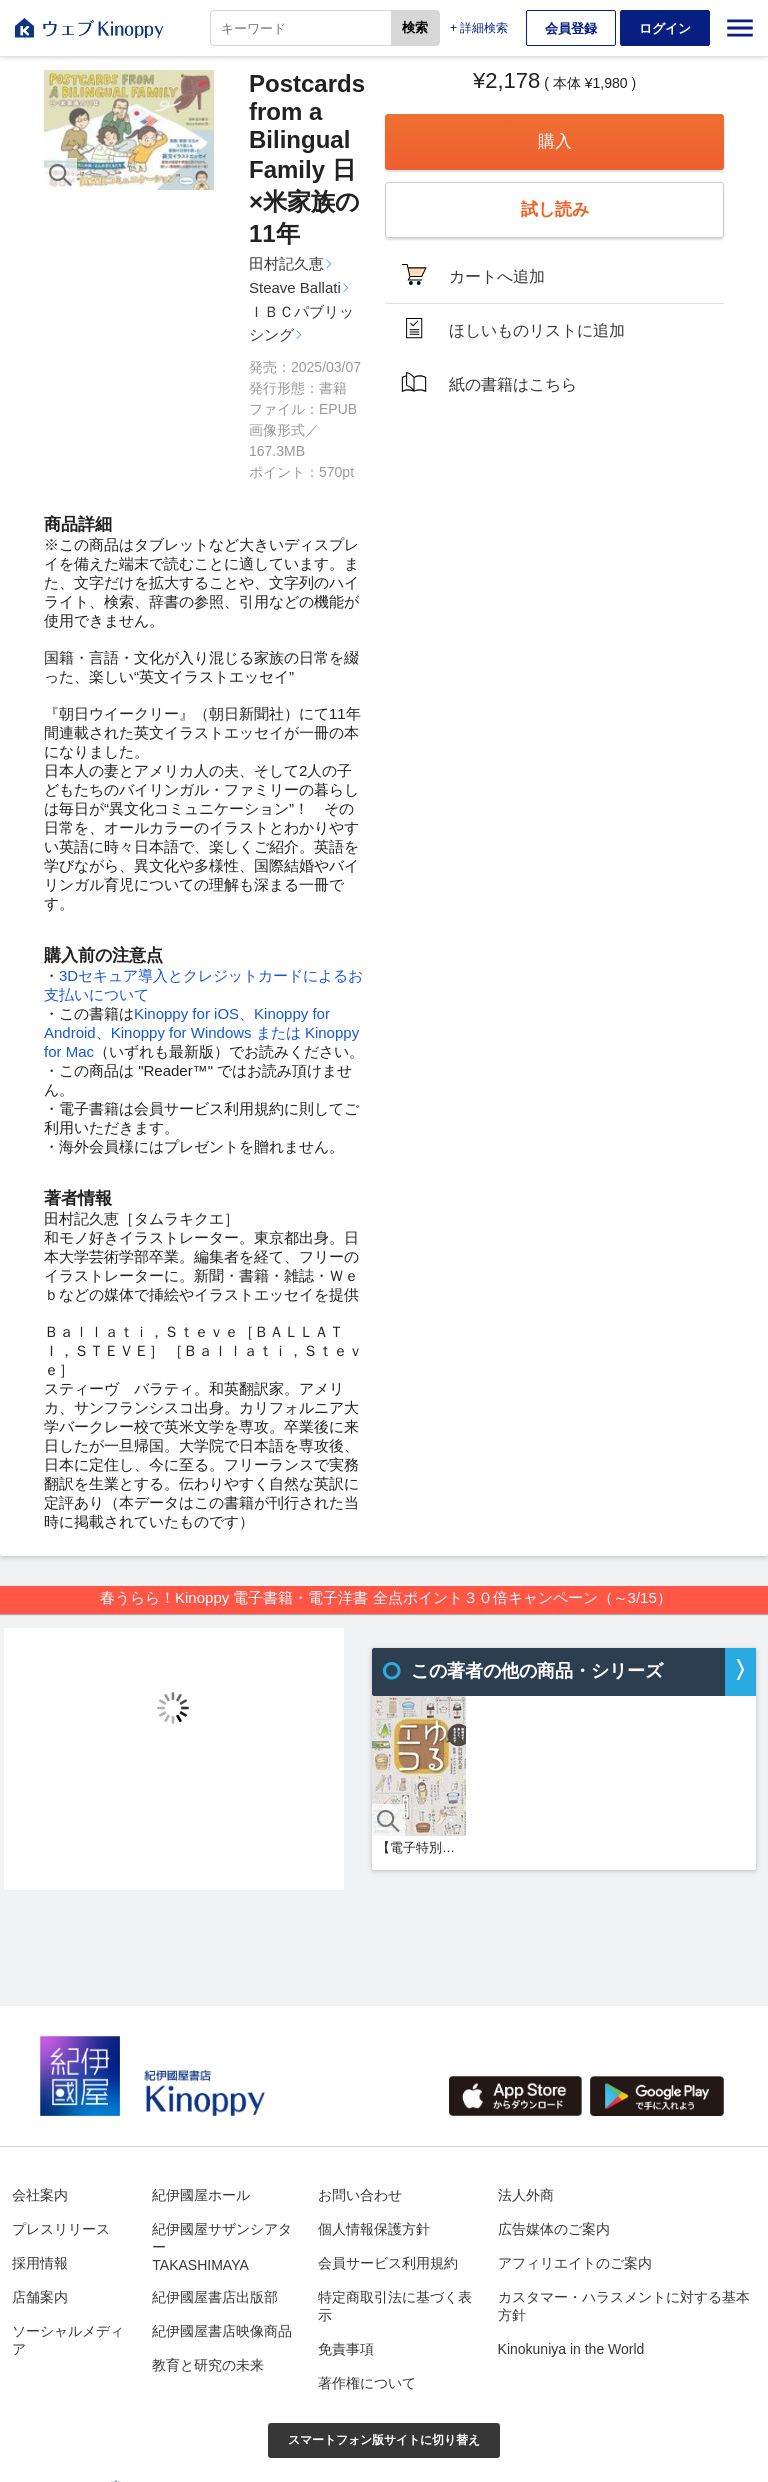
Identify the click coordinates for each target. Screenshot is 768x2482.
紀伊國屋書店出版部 (215, 2297)
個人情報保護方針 (374, 2229)
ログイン (665, 28)
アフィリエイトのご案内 (575, 2263)
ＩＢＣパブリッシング (301, 323)
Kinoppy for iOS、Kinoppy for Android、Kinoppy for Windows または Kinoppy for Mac (201, 1032)
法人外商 (526, 2195)
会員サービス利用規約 (388, 2263)
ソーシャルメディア (68, 2340)
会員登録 (571, 28)
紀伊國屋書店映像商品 (222, 2331)
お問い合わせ (360, 2195)
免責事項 (346, 2349)
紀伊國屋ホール (201, 2195)
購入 (555, 141)
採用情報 (40, 2263)
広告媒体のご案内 (554, 2229)
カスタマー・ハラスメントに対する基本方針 (624, 2306)
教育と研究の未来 (208, 2365)
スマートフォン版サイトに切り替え (384, 2440)
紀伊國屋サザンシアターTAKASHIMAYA (222, 2247)
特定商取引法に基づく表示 (395, 2306)
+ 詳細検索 (479, 28)
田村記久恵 (286, 263)
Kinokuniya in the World (571, 2349)
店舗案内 (40, 2297)
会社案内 (40, 2195)
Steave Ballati (295, 287)
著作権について (367, 2383)
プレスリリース (61, 2229)
